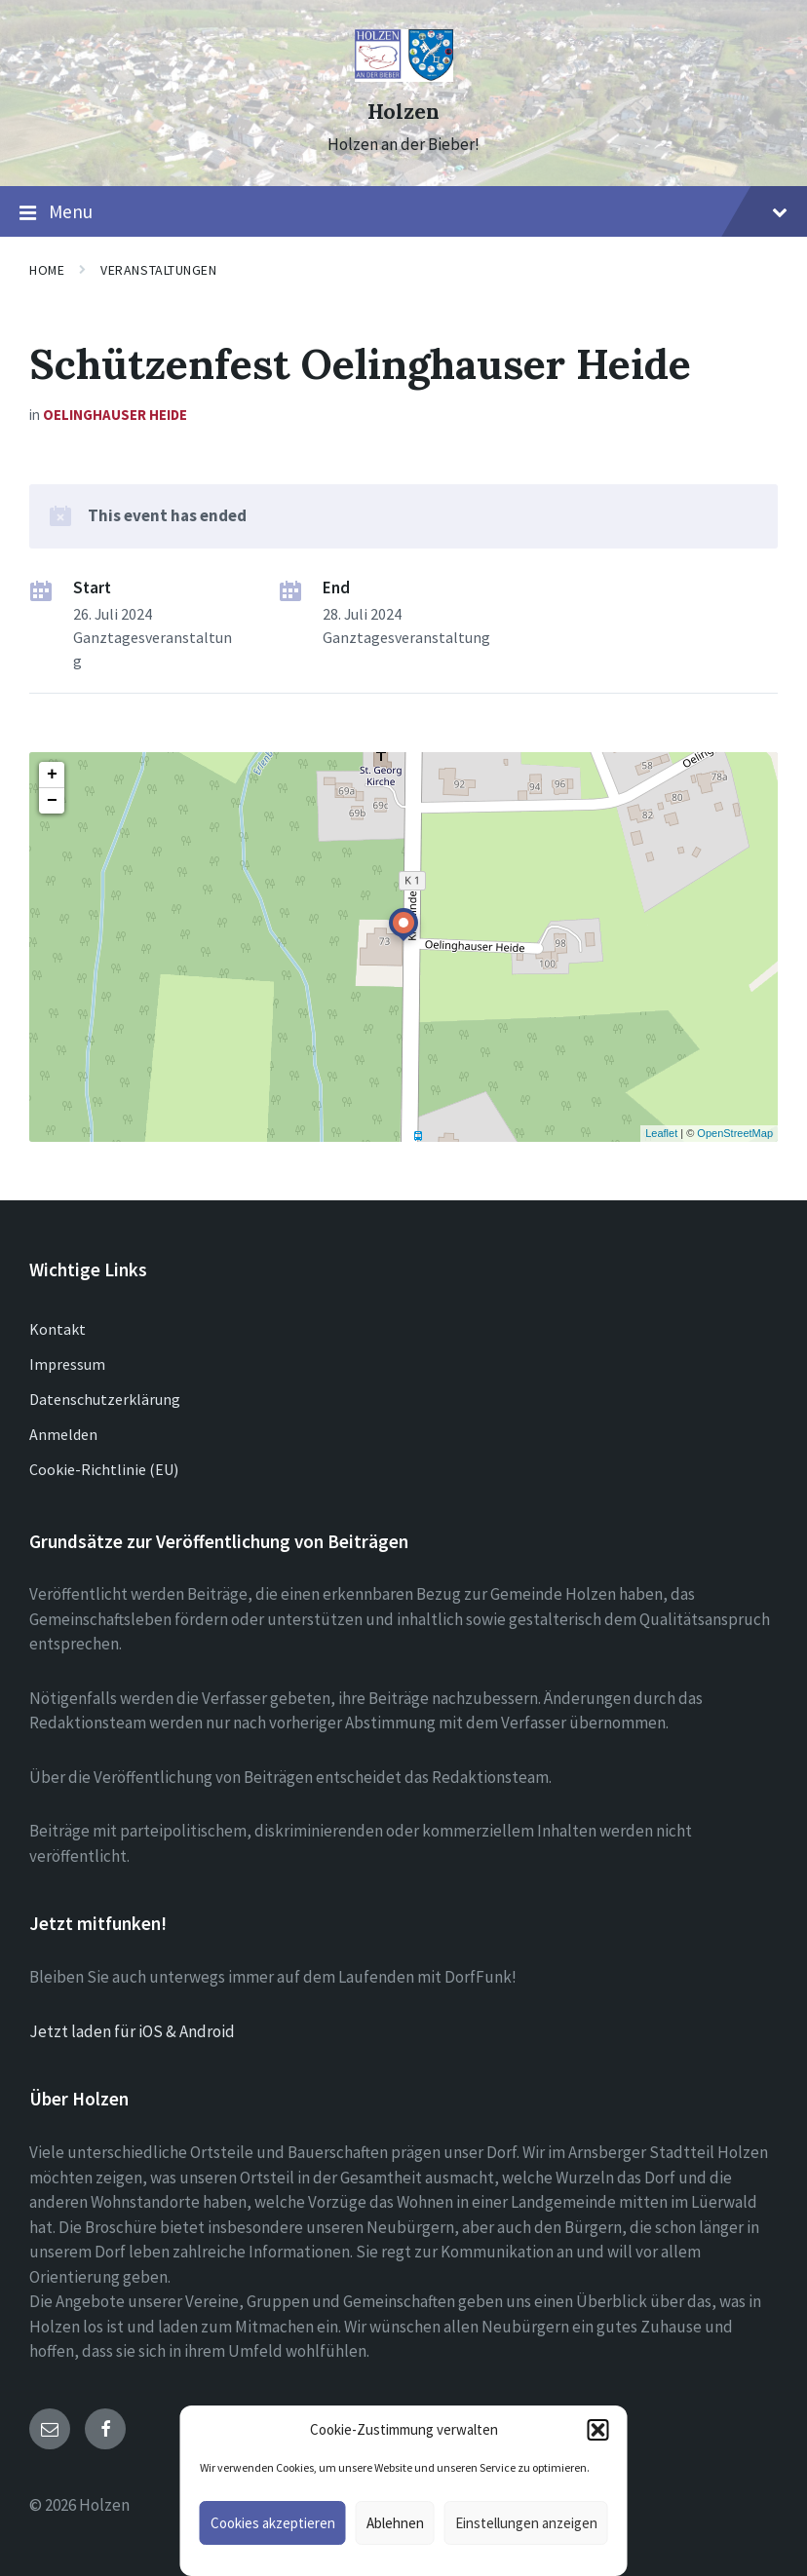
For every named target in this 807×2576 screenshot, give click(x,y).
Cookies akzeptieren (273, 2523)
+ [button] (52, 774)
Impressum (67, 1364)
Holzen (403, 111)
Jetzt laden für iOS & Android (132, 2031)
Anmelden (63, 1434)
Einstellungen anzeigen (526, 2523)
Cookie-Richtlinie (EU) (103, 1469)
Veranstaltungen (158, 270)
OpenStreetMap (735, 1133)
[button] (598, 2430)
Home (46, 270)
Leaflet (661, 1133)
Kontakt (57, 1329)
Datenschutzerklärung (104, 1399)
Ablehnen (395, 2523)
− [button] (52, 801)
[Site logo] (404, 76)
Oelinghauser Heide (115, 414)
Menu (403, 212)
